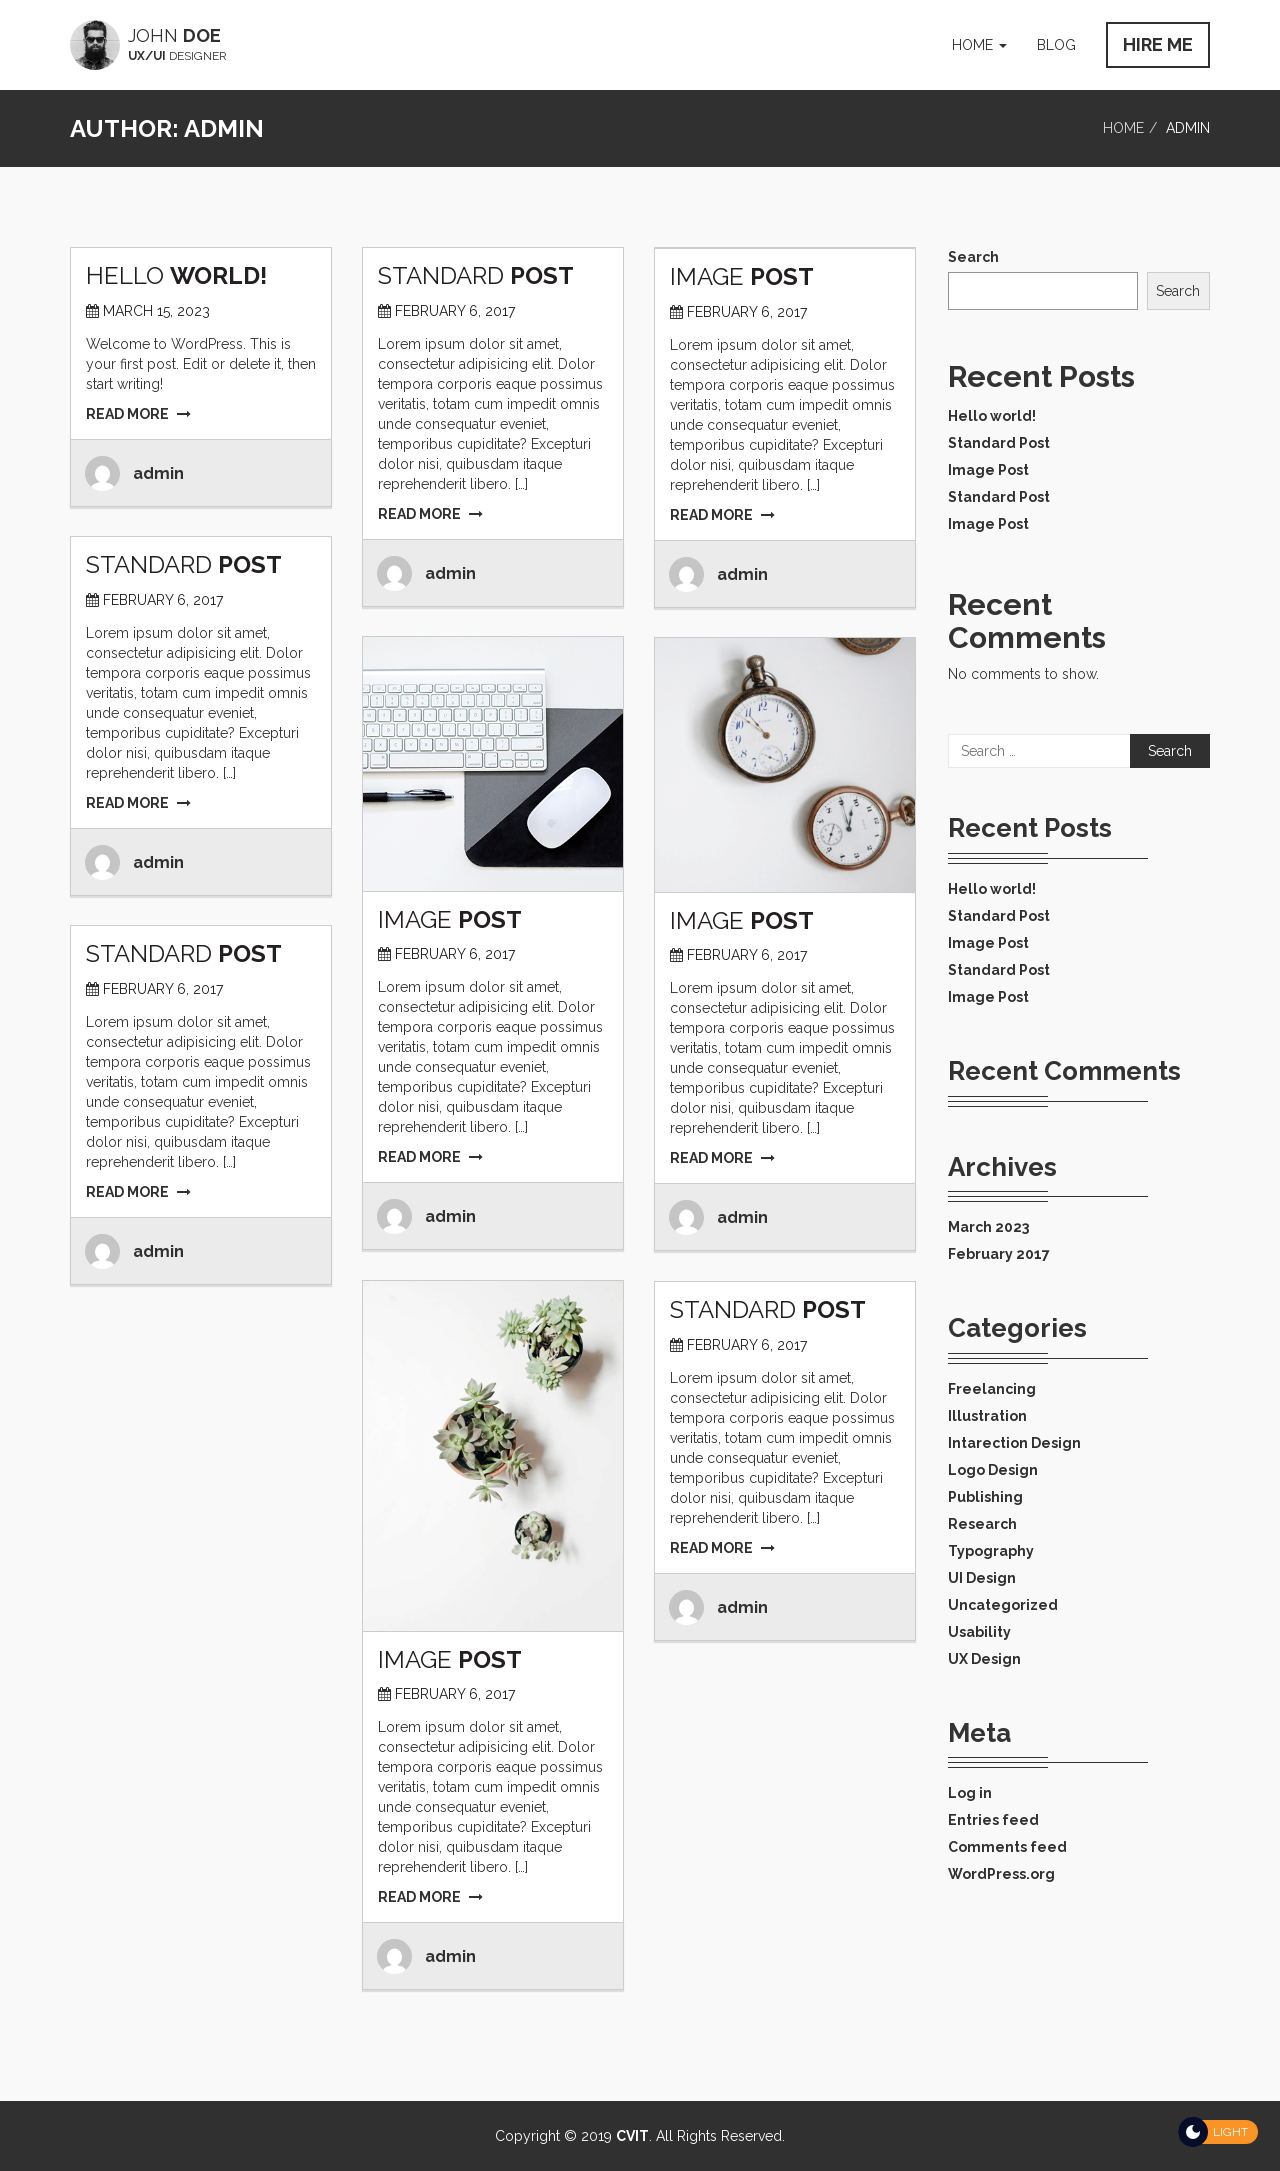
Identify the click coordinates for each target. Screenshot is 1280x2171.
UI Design (982, 1578)
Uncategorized (1003, 1605)
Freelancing (992, 1389)
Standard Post (999, 443)
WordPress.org (1001, 1874)
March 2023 (988, 1227)
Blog (1056, 45)
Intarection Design (1014, 1443)
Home (979, 45)
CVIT (632, 2136)
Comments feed (1007, 1847)
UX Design (984, 1659)
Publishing (985, 1497)
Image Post (988, 470)
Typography (991, 1551)
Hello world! (992, 416)
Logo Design (993, 1470)
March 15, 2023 (156, 311)
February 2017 (999, 1254)
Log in (970, 1793)
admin (158, 473)
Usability (979, 1632)
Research (982, 1524)
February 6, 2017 (455, 311)
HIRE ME (1158, 44)
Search (973, 257)
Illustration (987, 1416)
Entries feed (993, 1820)
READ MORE (138, 414)
